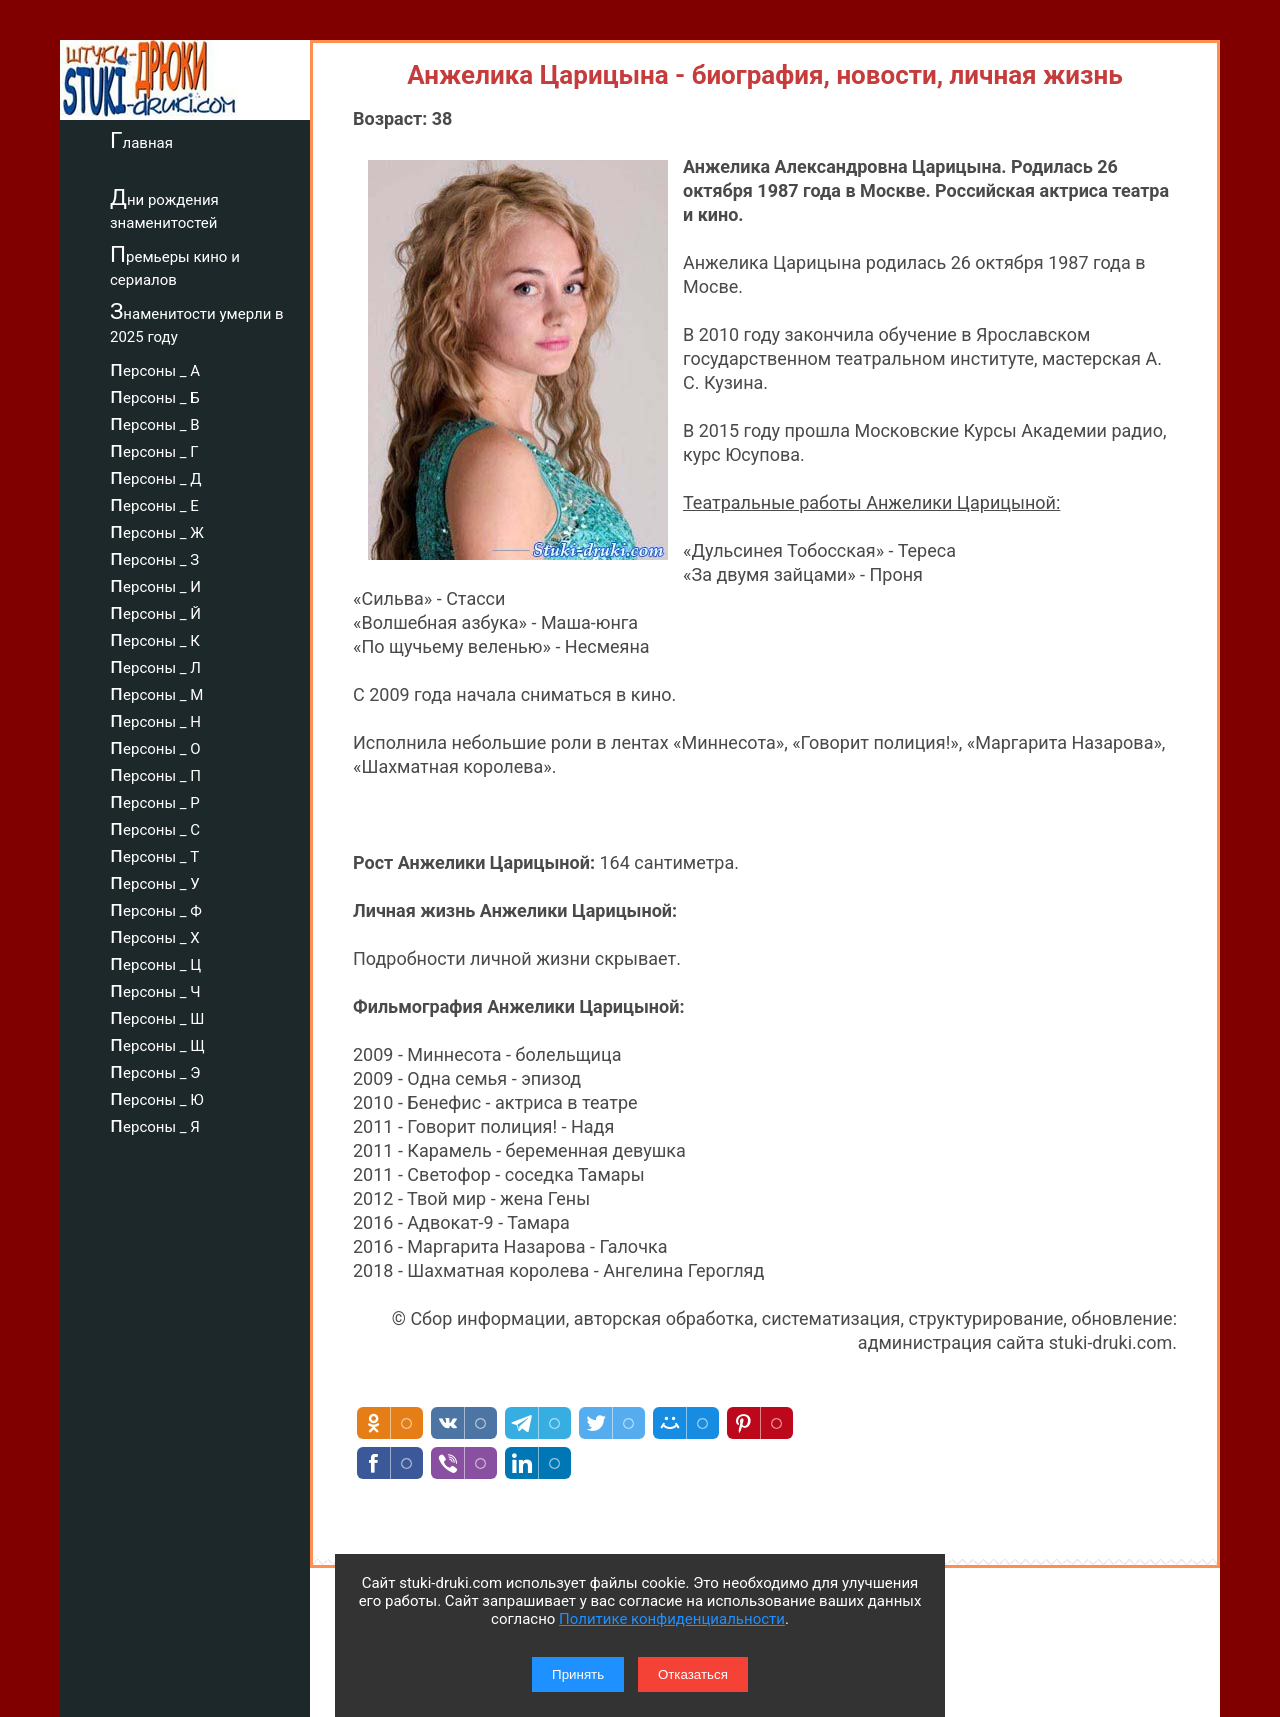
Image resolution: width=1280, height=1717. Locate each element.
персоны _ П (155, 773)
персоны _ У (155, 881)
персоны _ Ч (155, 989)
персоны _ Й (155, 611)
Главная (141, 140)
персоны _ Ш (157, 1016)
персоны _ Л (155, 665)
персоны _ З (154, 557)
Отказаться (693, 1674)
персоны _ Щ (157, 1043)
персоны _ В (155, 422)
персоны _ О (155, 746)
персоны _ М (156, 692)
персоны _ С (155, 827)
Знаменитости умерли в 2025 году (197, 322)
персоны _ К (155, 638)
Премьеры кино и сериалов (175, 265)
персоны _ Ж (157, 530)
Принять (578, 1674)
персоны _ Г (154, 449)
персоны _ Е (154, 503)
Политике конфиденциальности (672, 1619)
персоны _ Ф (156, 908)
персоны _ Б (155, 395)
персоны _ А (155, 368)
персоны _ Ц (155, 962)
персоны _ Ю (157, 1097)
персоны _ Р (155, 800)
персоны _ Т (154, 854)
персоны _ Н (155, 719)
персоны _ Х (155, 935)
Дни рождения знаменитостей (164, 208)
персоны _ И (155, 584)
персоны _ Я (155, 1124)
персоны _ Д (156, 476)
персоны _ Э (155, 1070)
